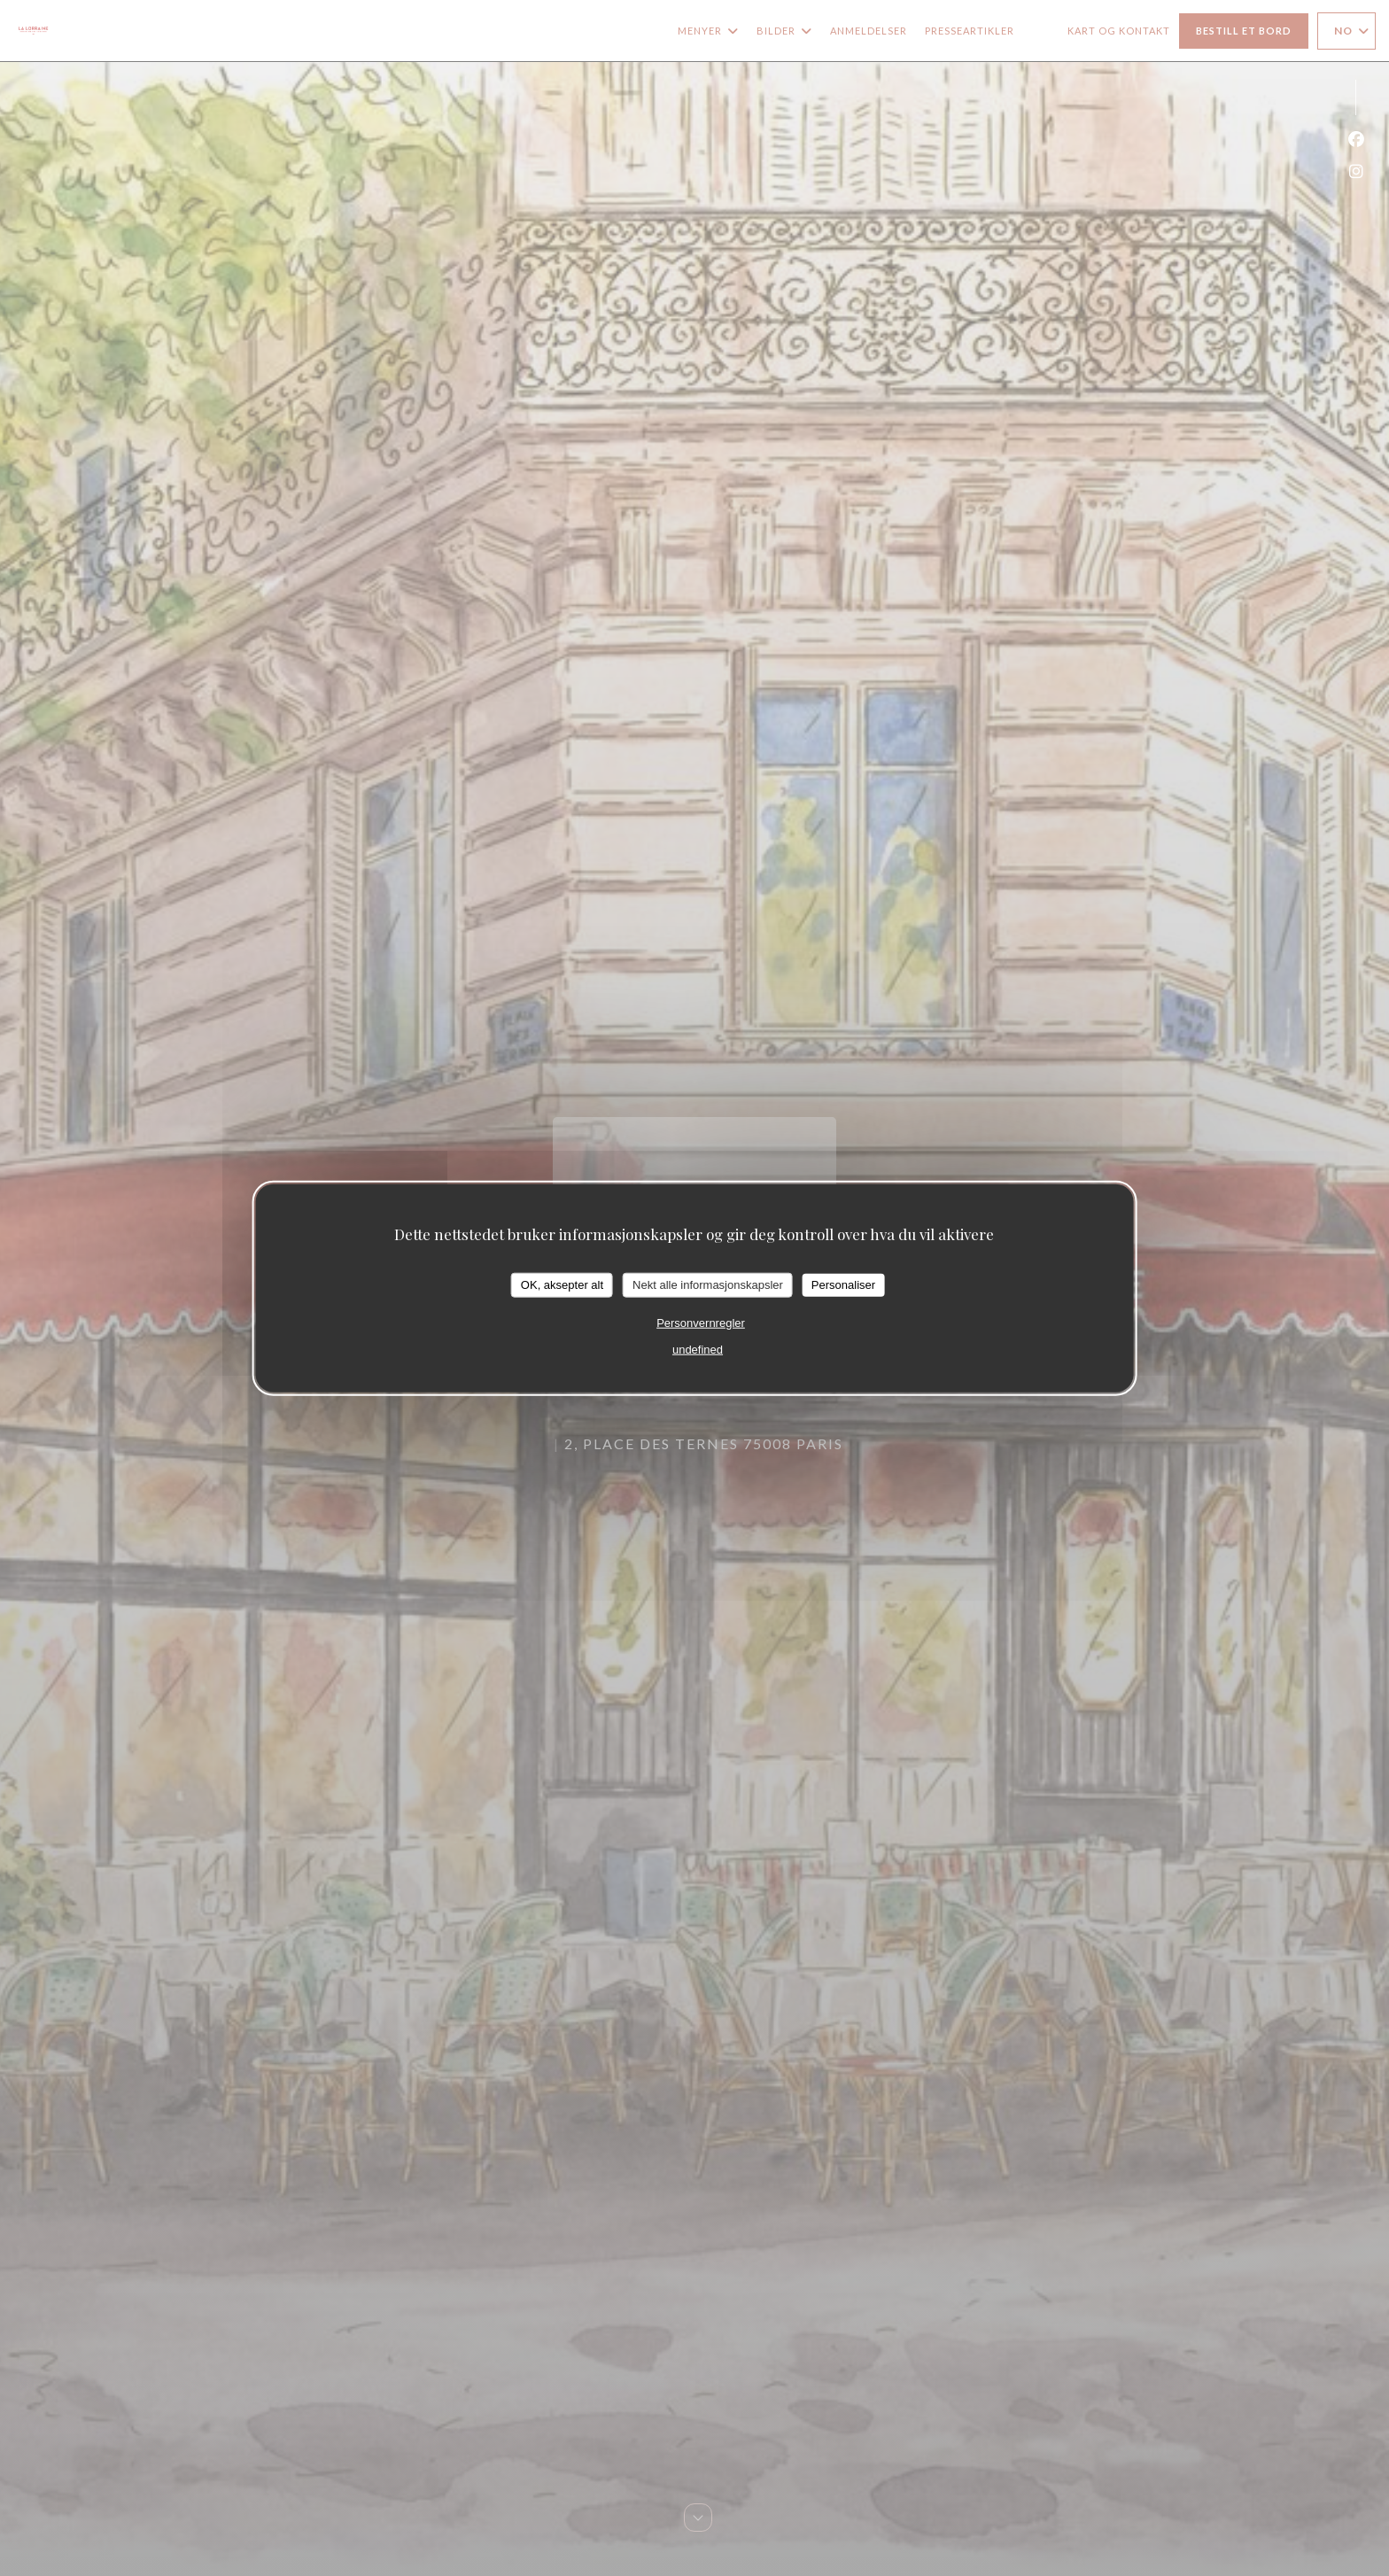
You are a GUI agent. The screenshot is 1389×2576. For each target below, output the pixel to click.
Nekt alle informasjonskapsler (707, 1285)
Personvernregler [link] (700, 1322)
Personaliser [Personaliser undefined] (843, 1285)
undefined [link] (697, 1348)
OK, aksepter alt (562, 1285)
